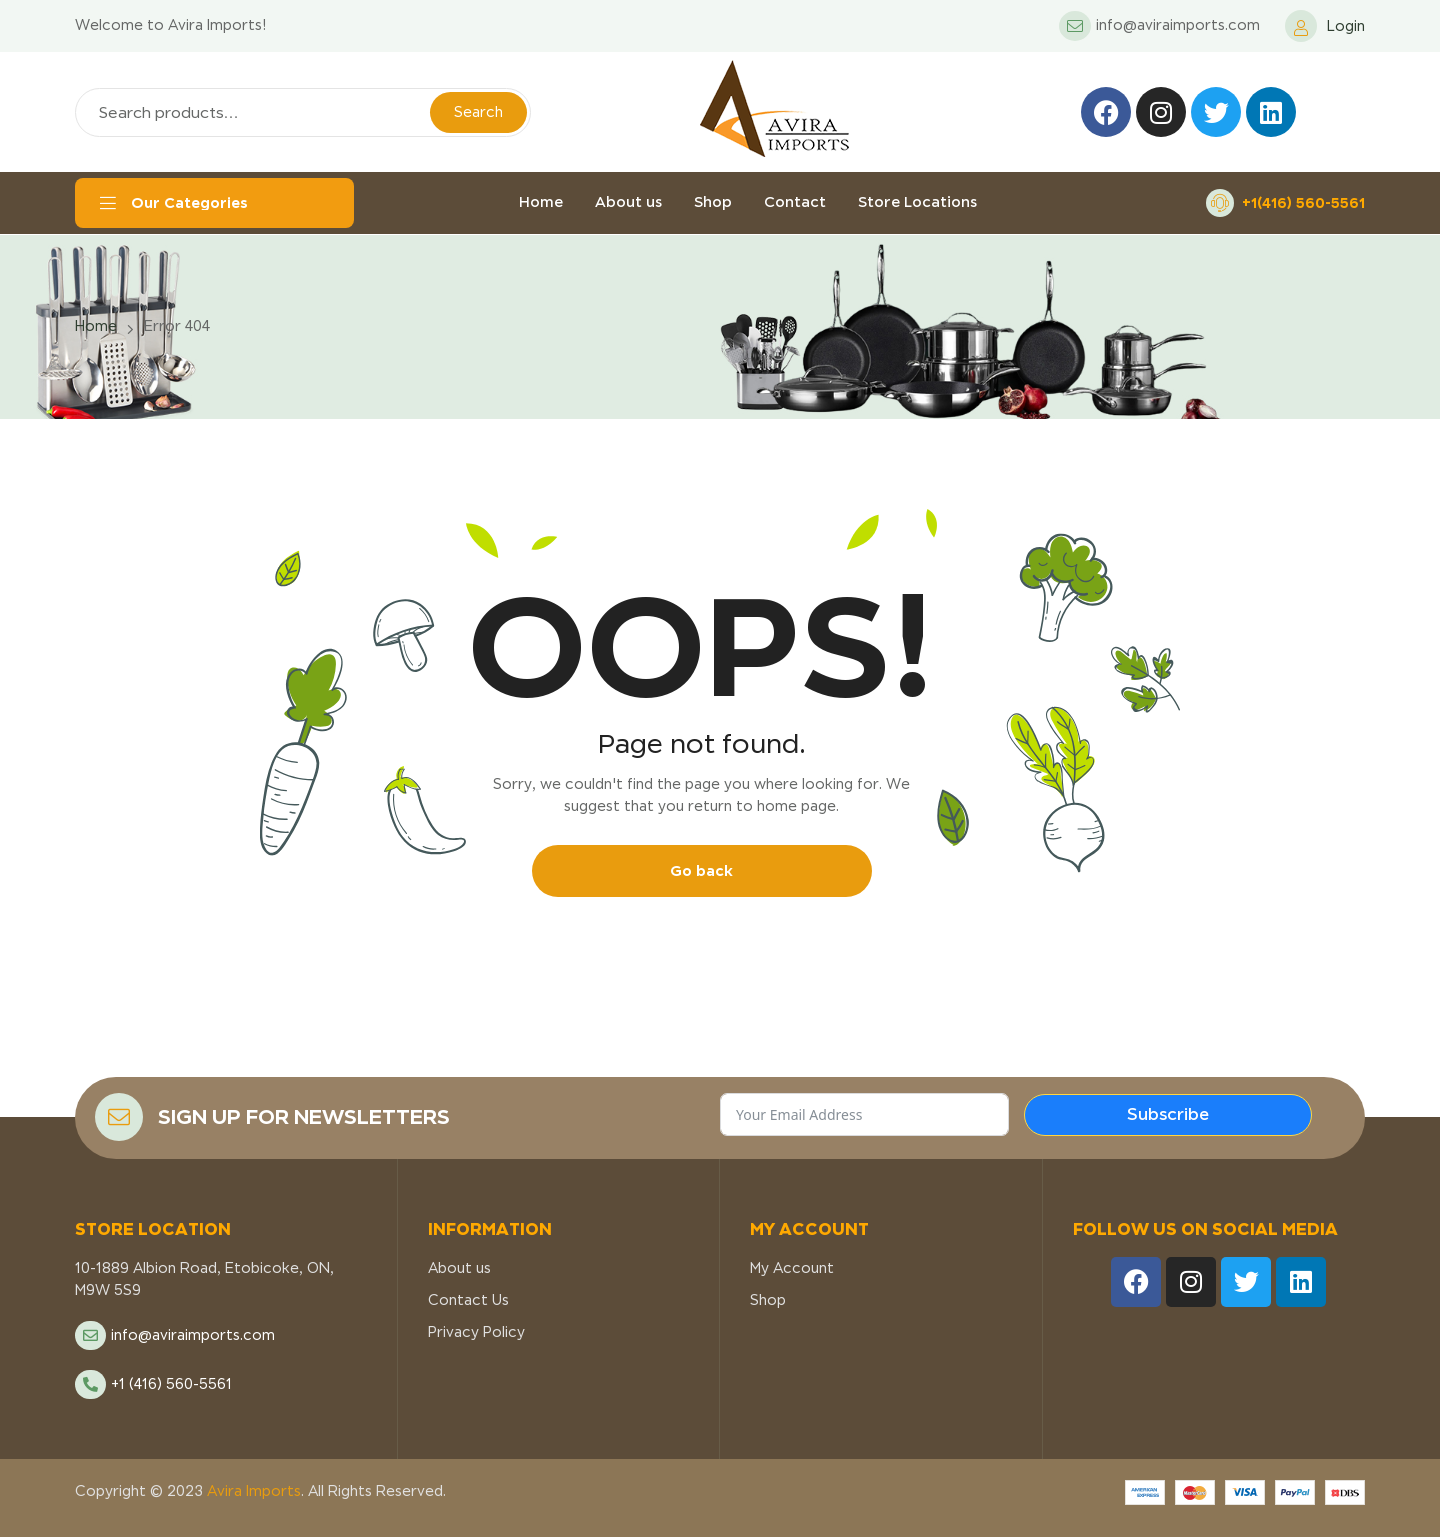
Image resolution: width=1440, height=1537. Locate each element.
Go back (701, 870)
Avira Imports (252, 1491)
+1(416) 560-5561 (1303, 202)
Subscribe (1168, 1114)
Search (478, 112)
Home (96, 326)
